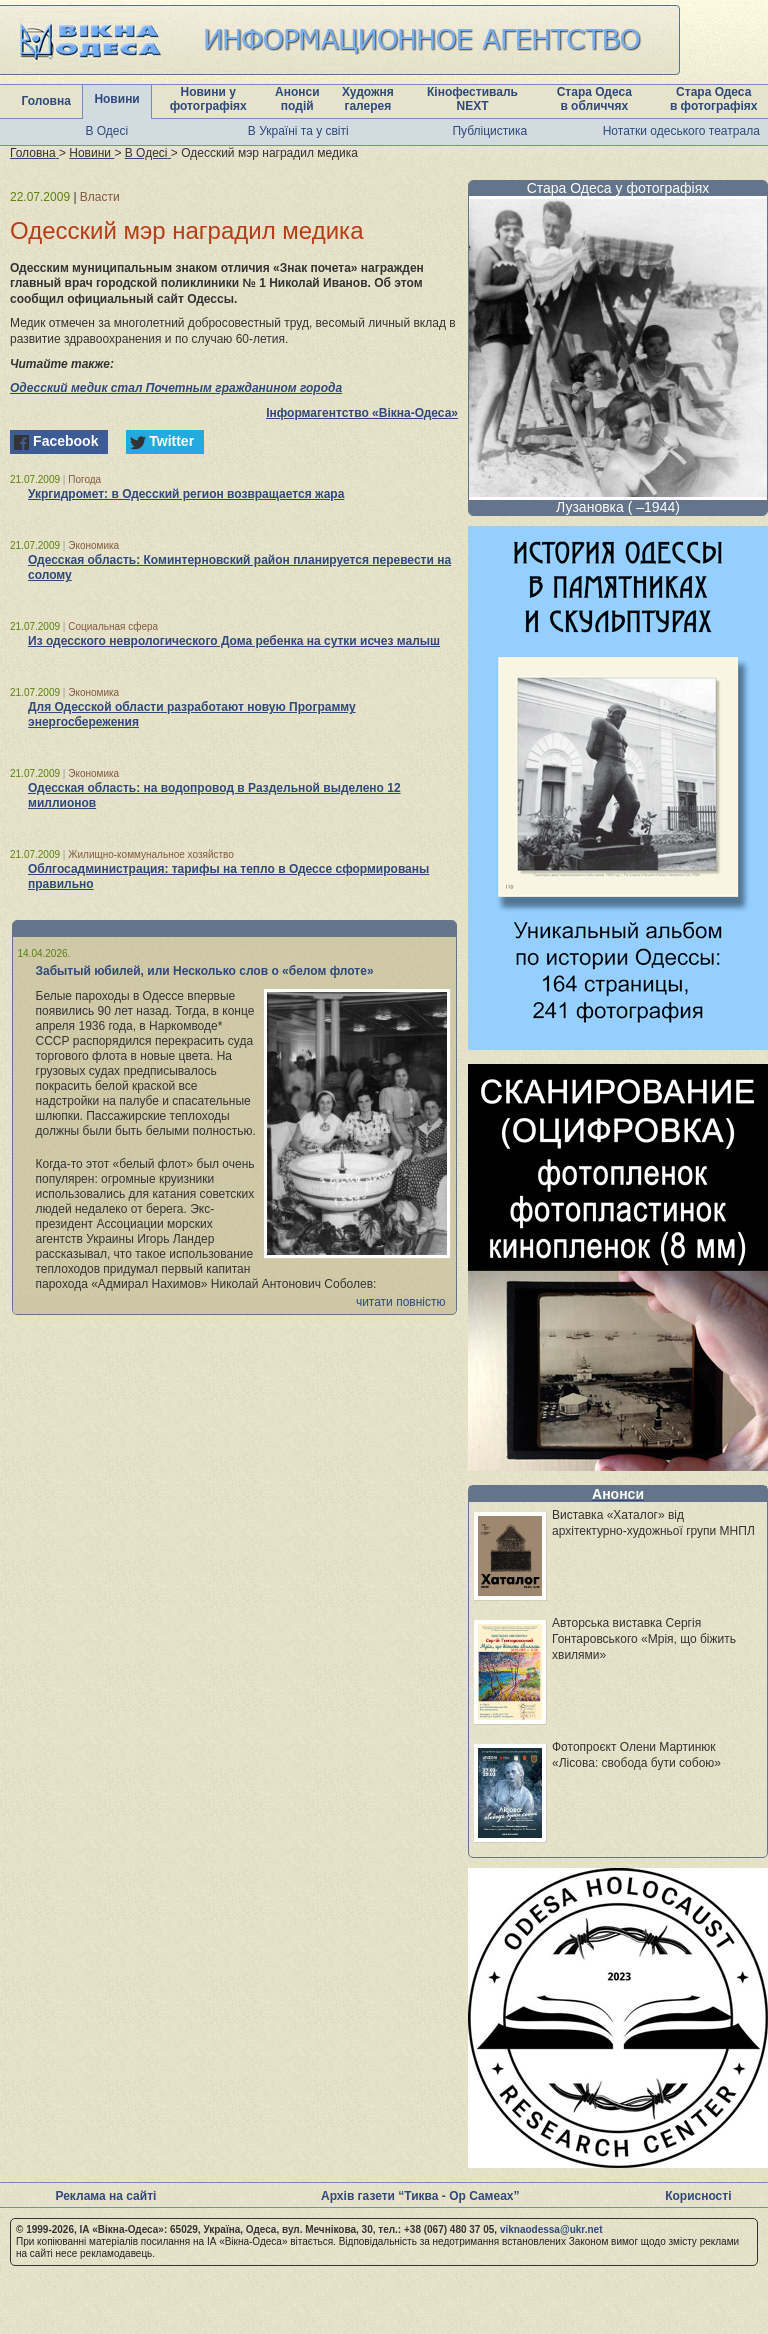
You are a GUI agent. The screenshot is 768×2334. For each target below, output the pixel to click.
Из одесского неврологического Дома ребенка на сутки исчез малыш (234, 641)
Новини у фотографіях (208, 99)
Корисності (698, 2196)
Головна (46, 101)
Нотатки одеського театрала (681, 131)
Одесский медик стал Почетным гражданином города (176, 388)
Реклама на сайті (105, 2196)
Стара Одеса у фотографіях (618, 188)
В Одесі (106, 131)
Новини (116, 99)
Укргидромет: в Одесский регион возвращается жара (186, 494)
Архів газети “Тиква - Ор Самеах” (420, 2196)
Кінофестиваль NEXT (472, 99)
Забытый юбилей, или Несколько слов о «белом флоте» (205, 971)
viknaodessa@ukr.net (551, 2229)
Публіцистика (489, 131)
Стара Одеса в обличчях (594, 99)
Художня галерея (368, 99)
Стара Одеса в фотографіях (714, 99)
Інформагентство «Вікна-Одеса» (362, 413)
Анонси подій (297, 99)
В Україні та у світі (298, 131)
